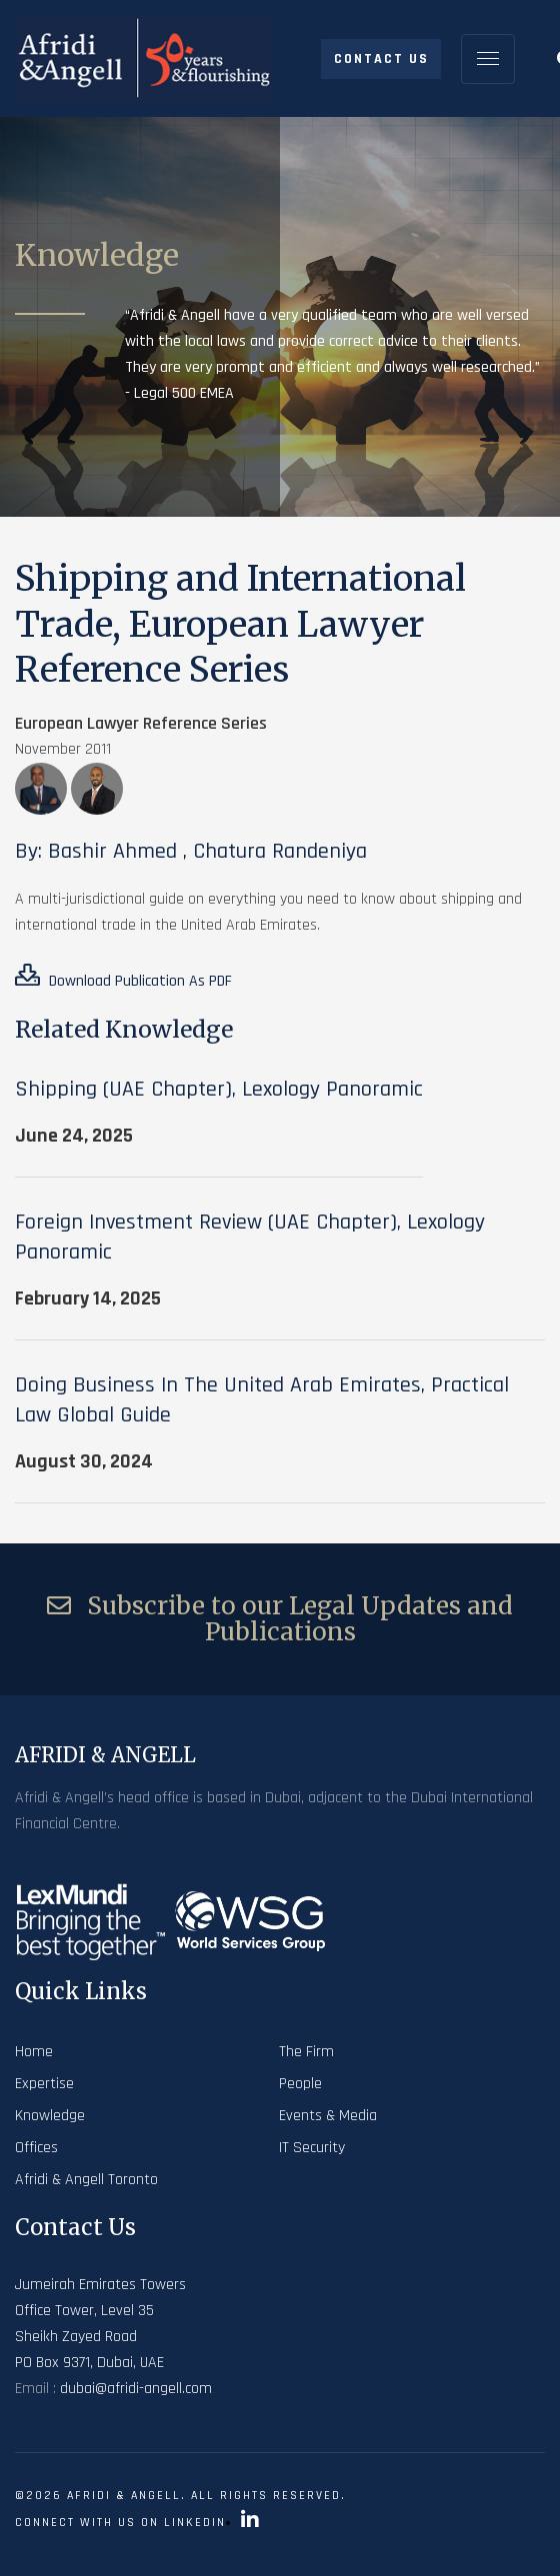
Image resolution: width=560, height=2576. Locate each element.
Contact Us (381, 59)
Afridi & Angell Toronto (86, 2179)
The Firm (306, 2051)
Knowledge (50, 2115)
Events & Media (328, 2115)
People (300, 2083)
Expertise (44, 2083)
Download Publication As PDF (123, 978)
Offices (36, 2147)
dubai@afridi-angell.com (136, 2388)
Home (34, 2051)
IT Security (312, 2147)
